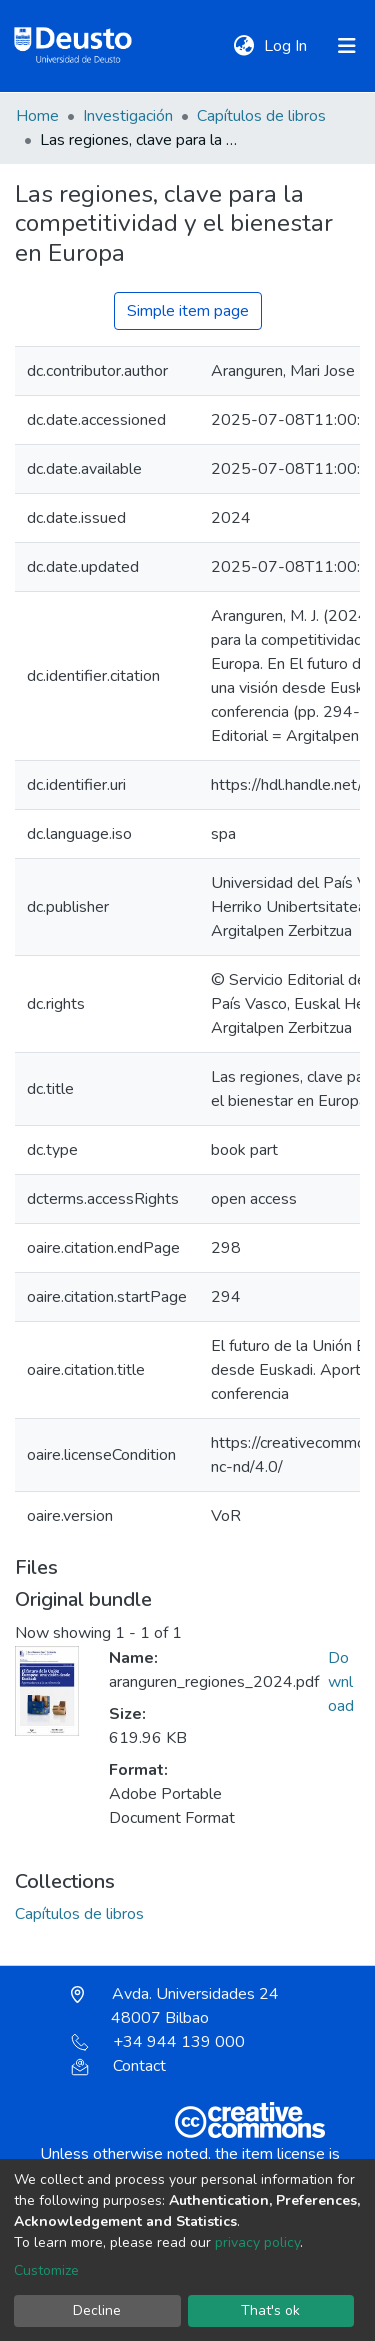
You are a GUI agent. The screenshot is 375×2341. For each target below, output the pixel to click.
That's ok (270, 2310)
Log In (287, 46)
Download (341, 1682)
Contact (118, 2066)
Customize (46, 2270)
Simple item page (188, 311)
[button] (243, 46)
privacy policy (257, 2242)
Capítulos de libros (261, 116)
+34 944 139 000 (158, 2042)
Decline (97, 2310)
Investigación (128, 116)
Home (37, 116)
